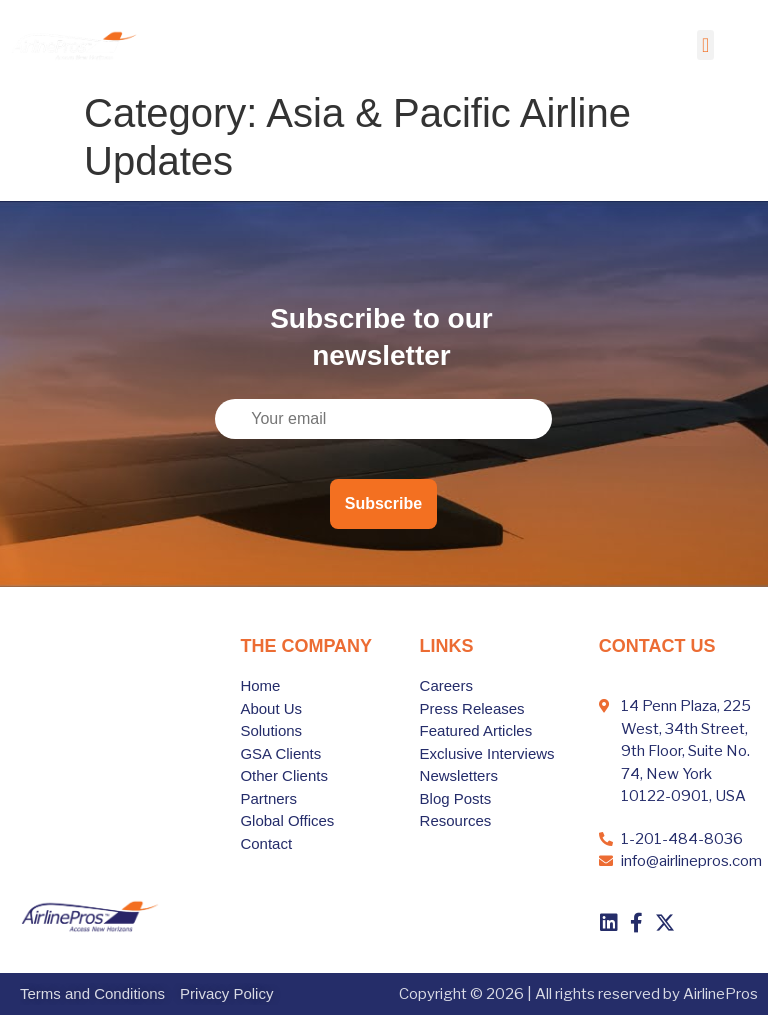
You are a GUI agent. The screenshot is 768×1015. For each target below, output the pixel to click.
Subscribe (383, 503)
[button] (705, 45)
